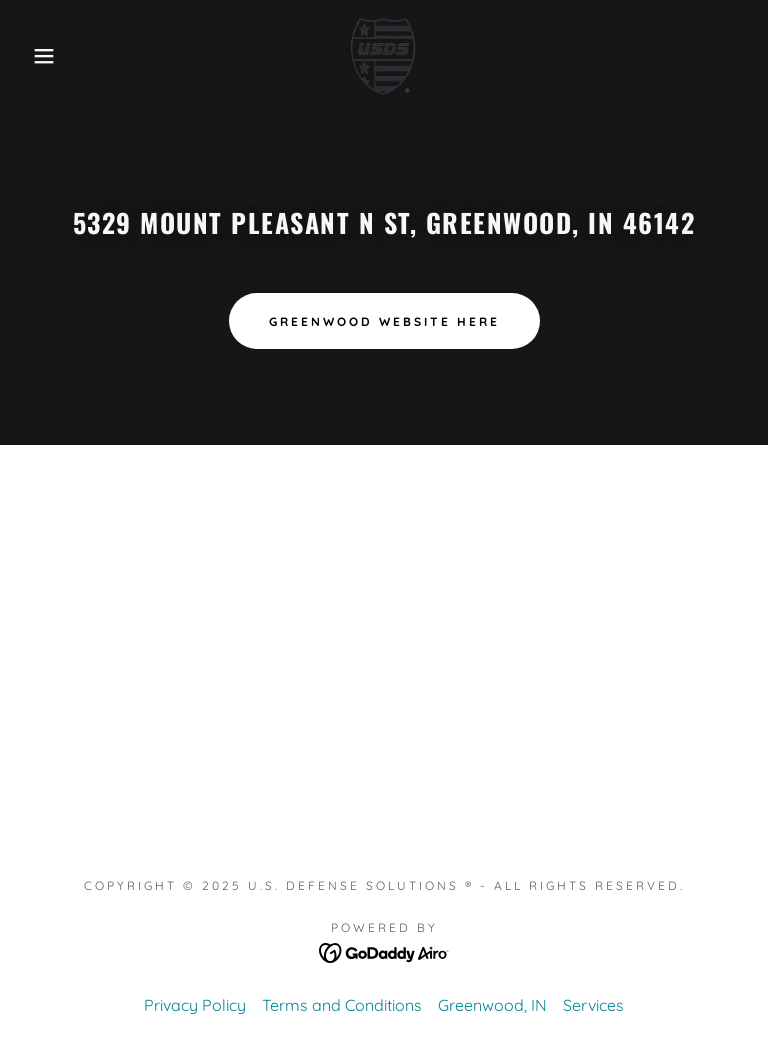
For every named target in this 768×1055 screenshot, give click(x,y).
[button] (38, 56)
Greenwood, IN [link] (492, 1005)
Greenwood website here (384, 321)
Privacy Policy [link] (195, 1005)
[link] (384, 56)
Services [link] (593, 1005)
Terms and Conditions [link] (342, 1005)
